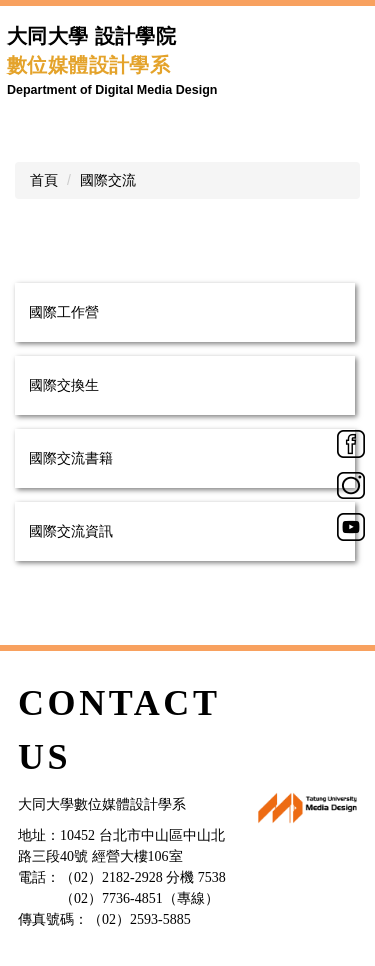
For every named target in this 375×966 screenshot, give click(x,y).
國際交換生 (64, 385)
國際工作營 (64, 312)
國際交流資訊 (71, 531)
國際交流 (108, 180)
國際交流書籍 (71, 458)
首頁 (44, 180)
